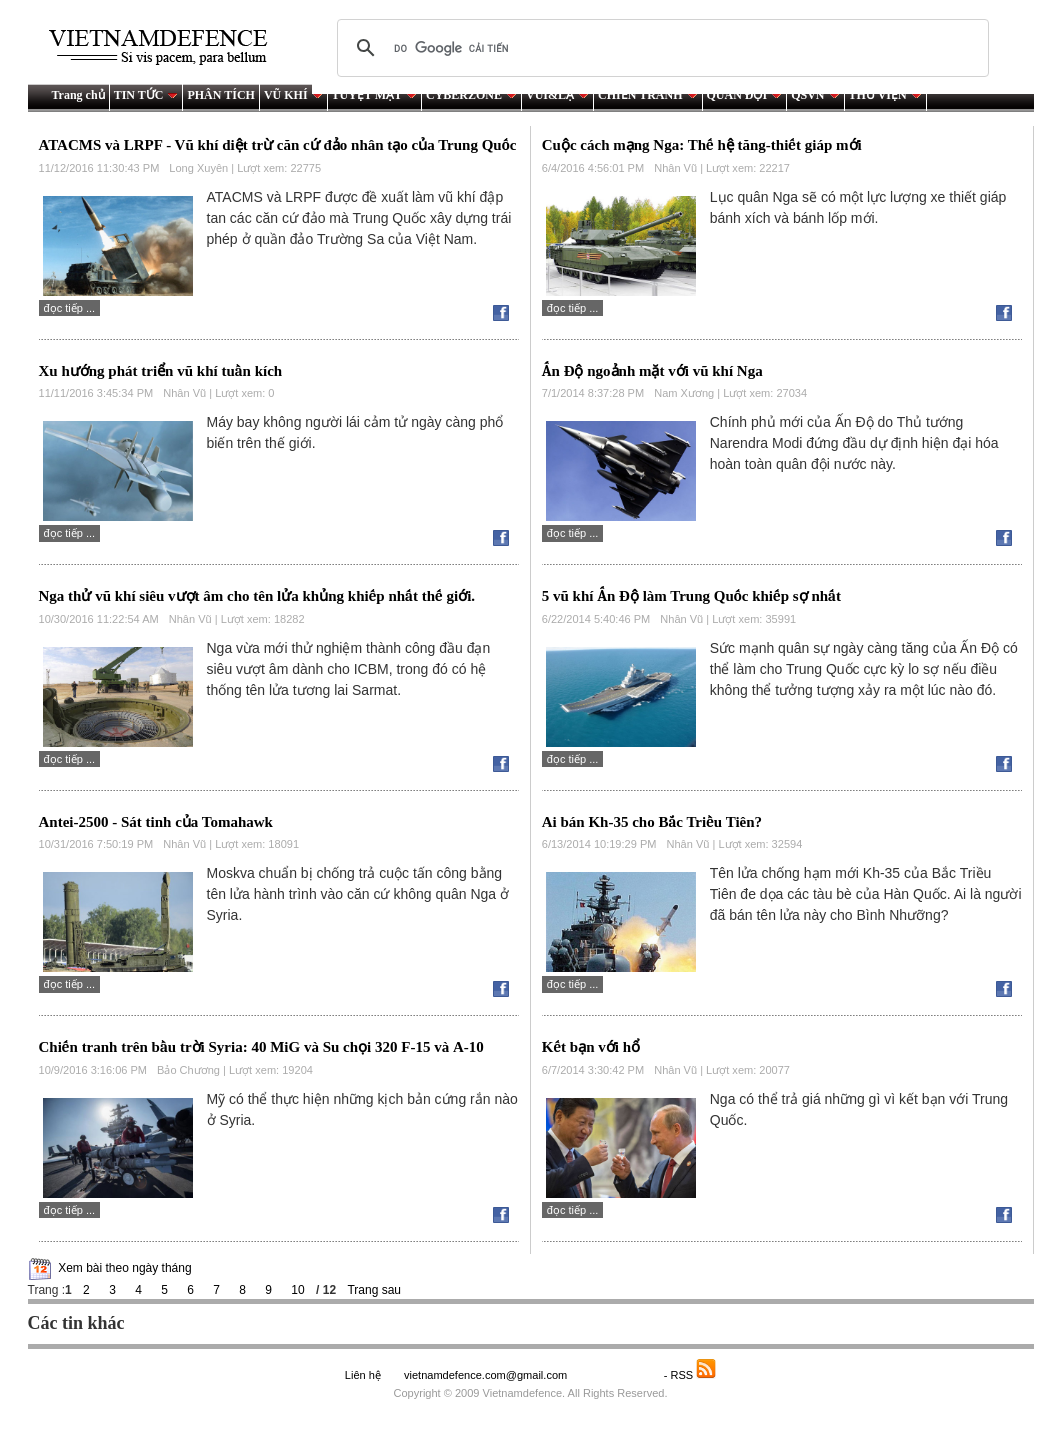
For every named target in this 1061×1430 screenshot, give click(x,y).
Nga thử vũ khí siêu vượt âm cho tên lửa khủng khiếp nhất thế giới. (257, 596)
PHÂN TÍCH (220, 95)
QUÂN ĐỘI (745, 95)
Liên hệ (363, 1375)
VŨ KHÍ (293, 95)
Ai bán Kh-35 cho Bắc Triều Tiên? (652, 822)
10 (297, 1290)
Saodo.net (616, 1375)
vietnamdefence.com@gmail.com (487, 1375)
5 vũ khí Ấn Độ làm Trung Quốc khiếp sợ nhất (691, 596)
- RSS (690, 1375)
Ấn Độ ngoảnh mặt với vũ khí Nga (652, 371)
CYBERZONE (471, 95)
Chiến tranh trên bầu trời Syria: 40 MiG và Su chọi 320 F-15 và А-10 (261, 1047)
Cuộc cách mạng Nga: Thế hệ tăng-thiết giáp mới (702, 145)
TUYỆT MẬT (374, 95)
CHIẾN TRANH (647, 95)
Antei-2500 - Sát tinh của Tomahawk (156, 822)
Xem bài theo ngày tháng (124, 1268)
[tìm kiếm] (660, 48)
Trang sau (374, 1290)
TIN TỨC (146, 95)
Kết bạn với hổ (591, 1047)
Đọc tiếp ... (70, 308)
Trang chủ (78, 95)
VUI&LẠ (557, 95)
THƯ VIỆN (885, 95)
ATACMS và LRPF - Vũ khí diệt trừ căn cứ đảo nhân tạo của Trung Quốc (278, 145)
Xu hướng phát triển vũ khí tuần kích (161, 371)
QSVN (815, 95)
